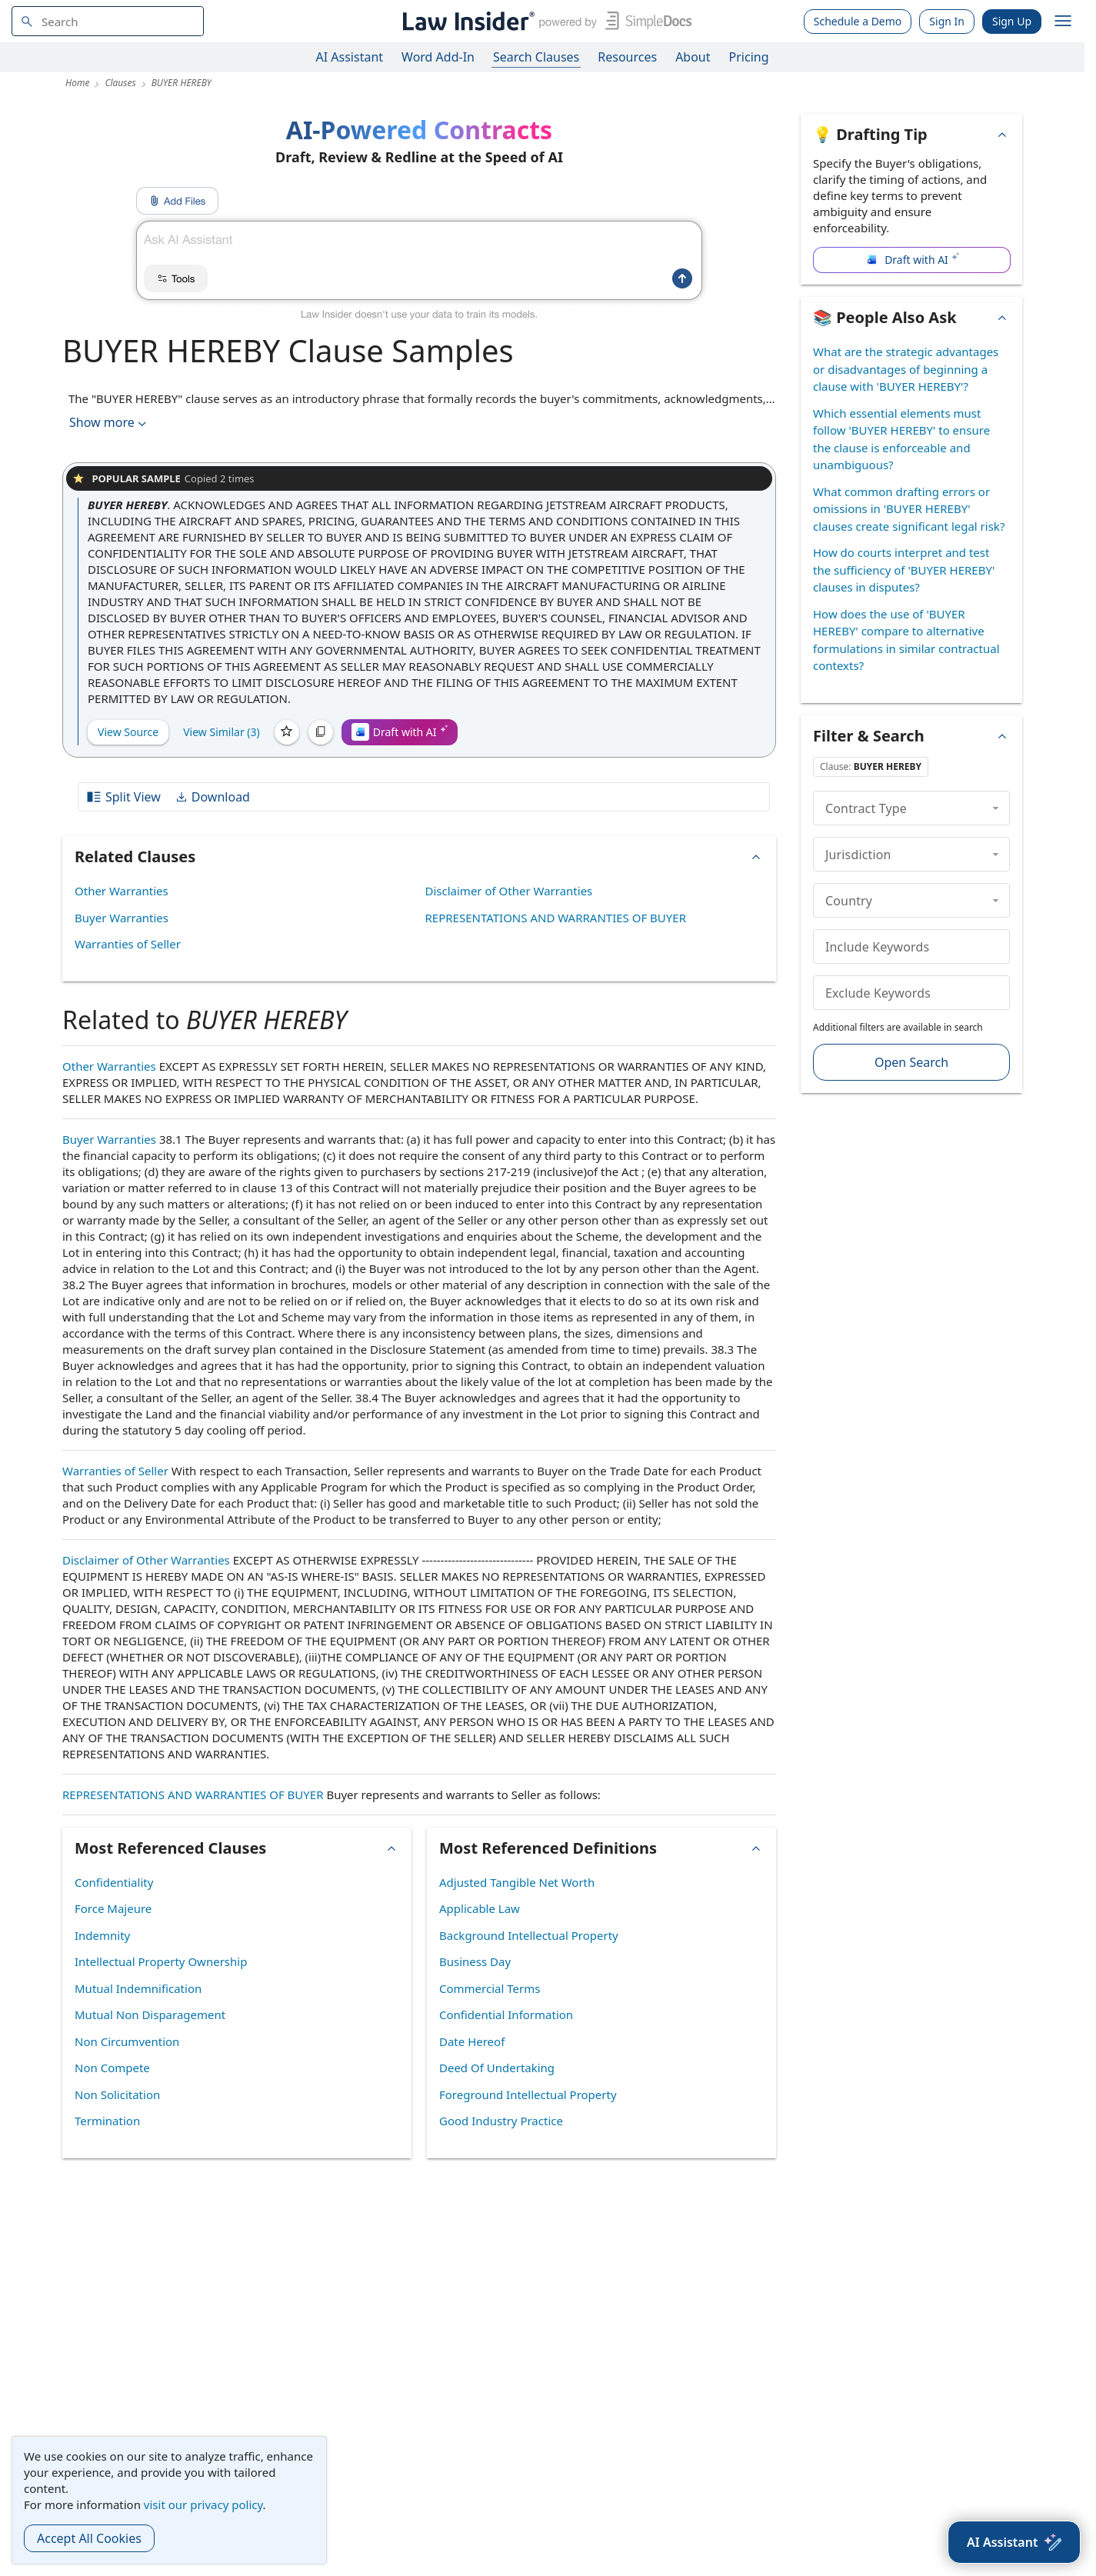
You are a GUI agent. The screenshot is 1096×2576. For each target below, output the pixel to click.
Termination (107, 2120)
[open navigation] (1063, 21)
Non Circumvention (127, 2041)
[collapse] (995, 807)
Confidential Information (506, 2014)
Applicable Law (479, 1908)
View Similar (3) (221, 732)
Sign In (946, 21)
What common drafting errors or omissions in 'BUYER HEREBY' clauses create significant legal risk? (908, 509)
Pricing (749, 56)
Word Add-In (438, 56)
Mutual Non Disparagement (150, 2014)
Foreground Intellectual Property (528, 2094)
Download (212, 796)
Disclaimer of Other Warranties (509, 890)
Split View (123, 796)
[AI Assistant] (1014, 2542)
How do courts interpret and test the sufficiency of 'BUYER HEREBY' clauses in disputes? (903, 570)
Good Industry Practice (501, 2120)
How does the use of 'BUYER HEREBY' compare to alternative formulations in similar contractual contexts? (906, 640)
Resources (627, 56)
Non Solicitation (117, 2094)
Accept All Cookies (89, 2538)
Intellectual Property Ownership (161, 1961)
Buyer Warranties (121, 917)
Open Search (911, 1062)
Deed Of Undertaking (497, 2067)
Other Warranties (121, 890)
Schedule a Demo (858, 21)
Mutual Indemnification (138, 1988)
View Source (128, 732)
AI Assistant (350, 56)
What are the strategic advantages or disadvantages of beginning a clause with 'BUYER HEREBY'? (905, 369)
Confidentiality (114, 1882)
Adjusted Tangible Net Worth (517, 1882)
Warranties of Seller (128, 943)
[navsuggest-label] (108, 21)
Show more (109, 423)
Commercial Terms (489, 1988)
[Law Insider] (544, 21)
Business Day (475, 1961)
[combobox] (108, 21)
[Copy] (320, 732)
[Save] (287, 732)
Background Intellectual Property (528, 1935)
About (692, 56)
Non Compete (112, 2067)
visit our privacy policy (203, 2504)
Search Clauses (536, 56)
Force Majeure (113, 1908)
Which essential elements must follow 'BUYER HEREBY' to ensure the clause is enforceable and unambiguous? (901, 439)
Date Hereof (472, 2041)
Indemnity (102, 1935)
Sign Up (1011, 21)
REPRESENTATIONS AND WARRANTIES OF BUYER (555, 917)
